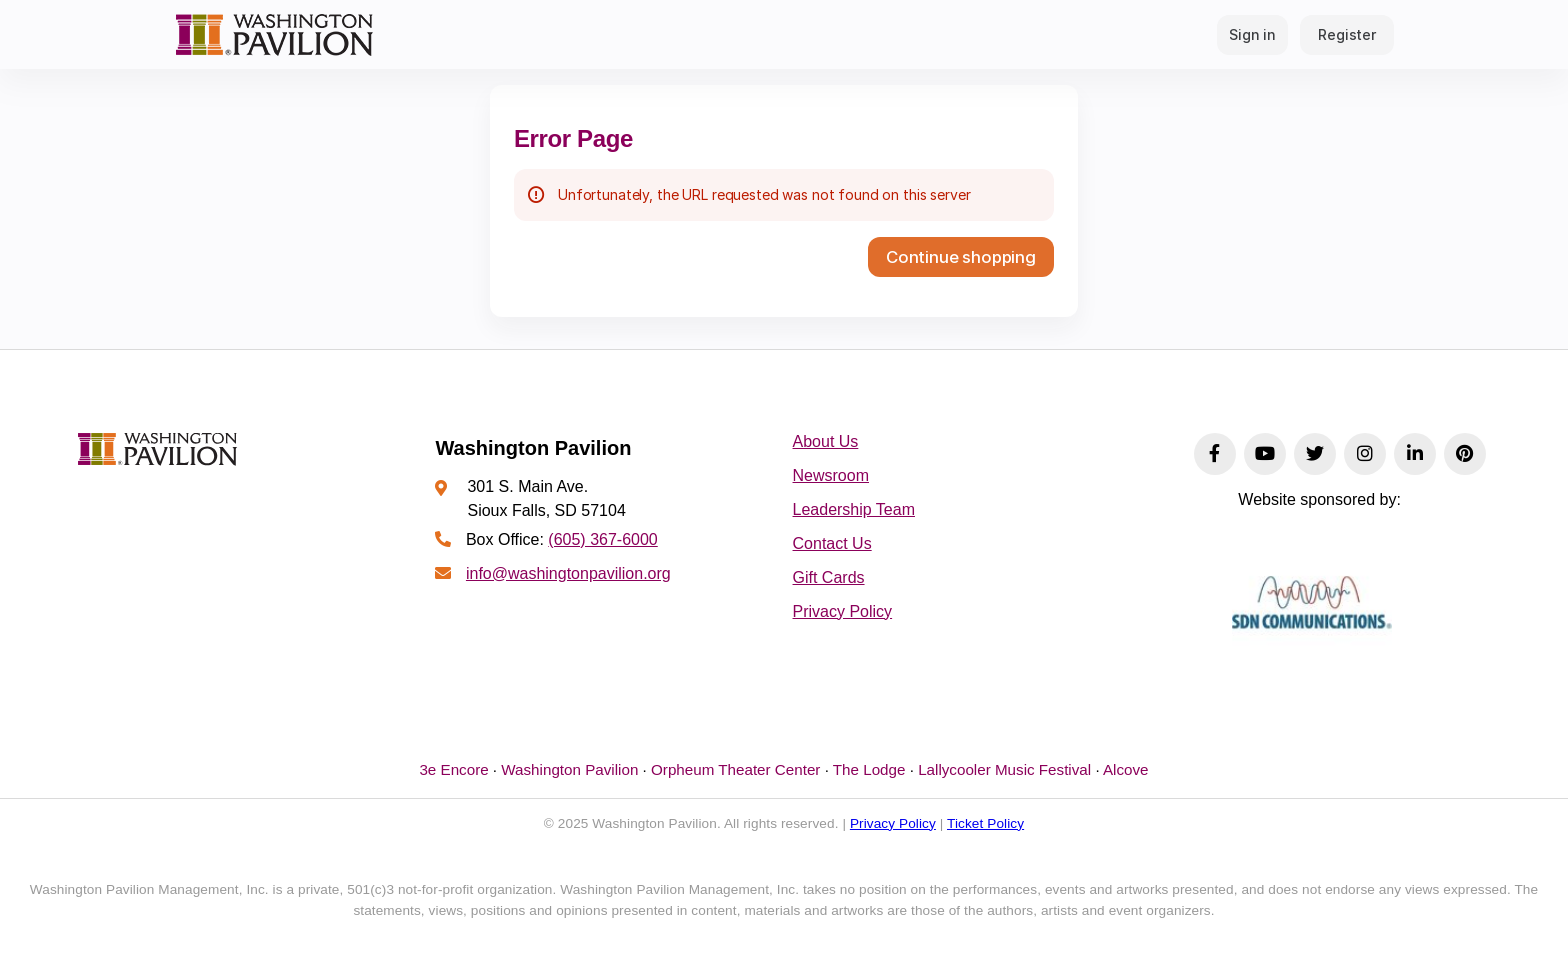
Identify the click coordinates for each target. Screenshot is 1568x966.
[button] (961, 257)
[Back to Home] (274, 34)
